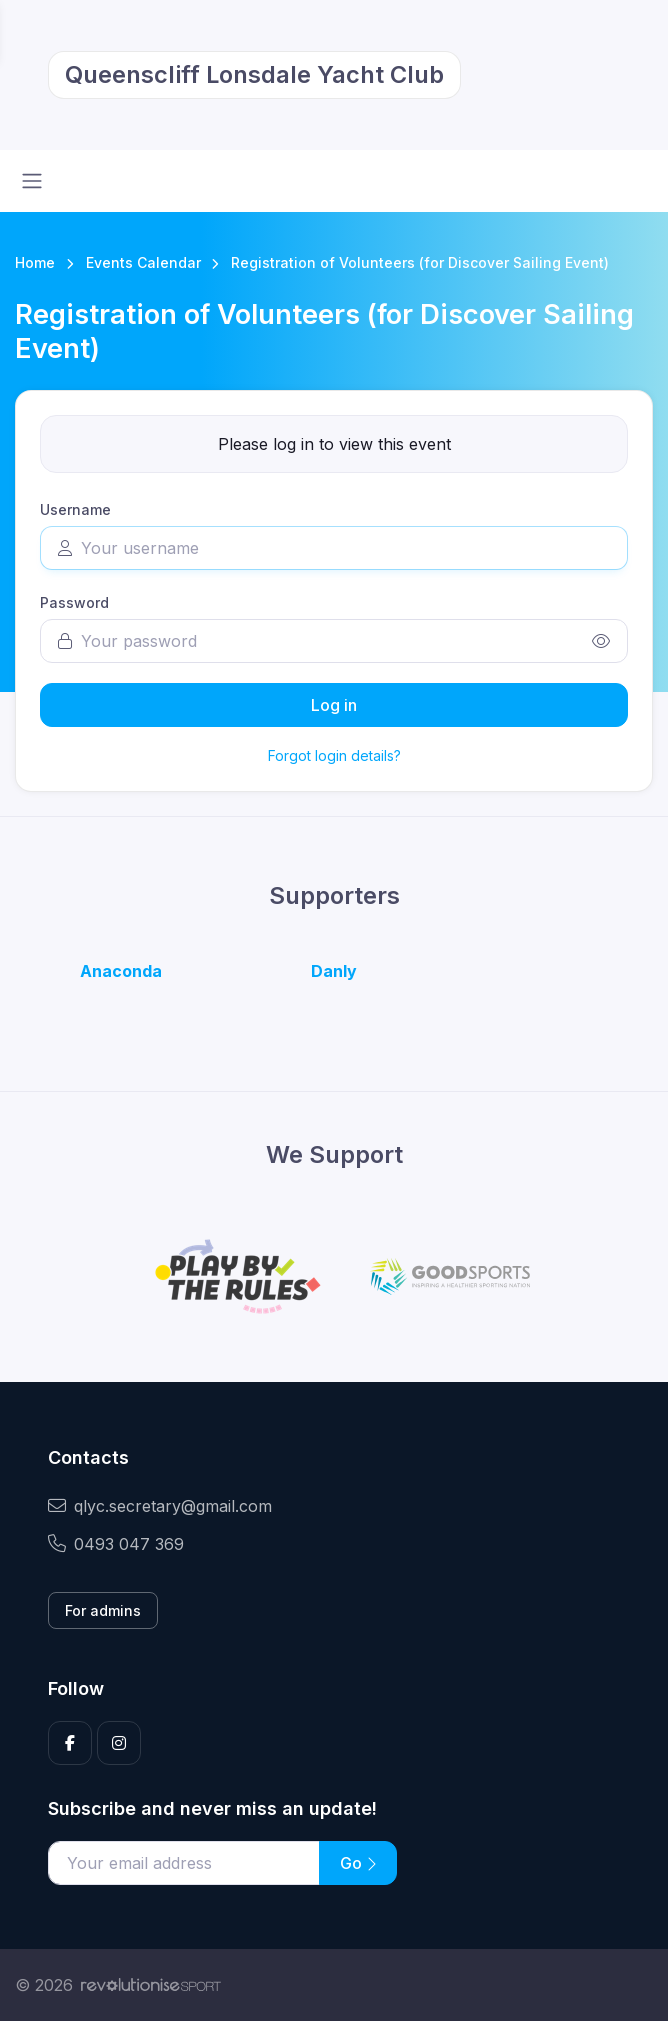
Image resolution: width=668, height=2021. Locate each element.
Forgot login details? (334, 755)
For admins (103, 1610)
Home (35, 262)
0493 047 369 (116, 1544)
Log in (334, 705)
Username (75, 509)
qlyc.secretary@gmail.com (160, 1506)
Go (358, 1863)
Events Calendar (143, 262)
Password (74, 602)
